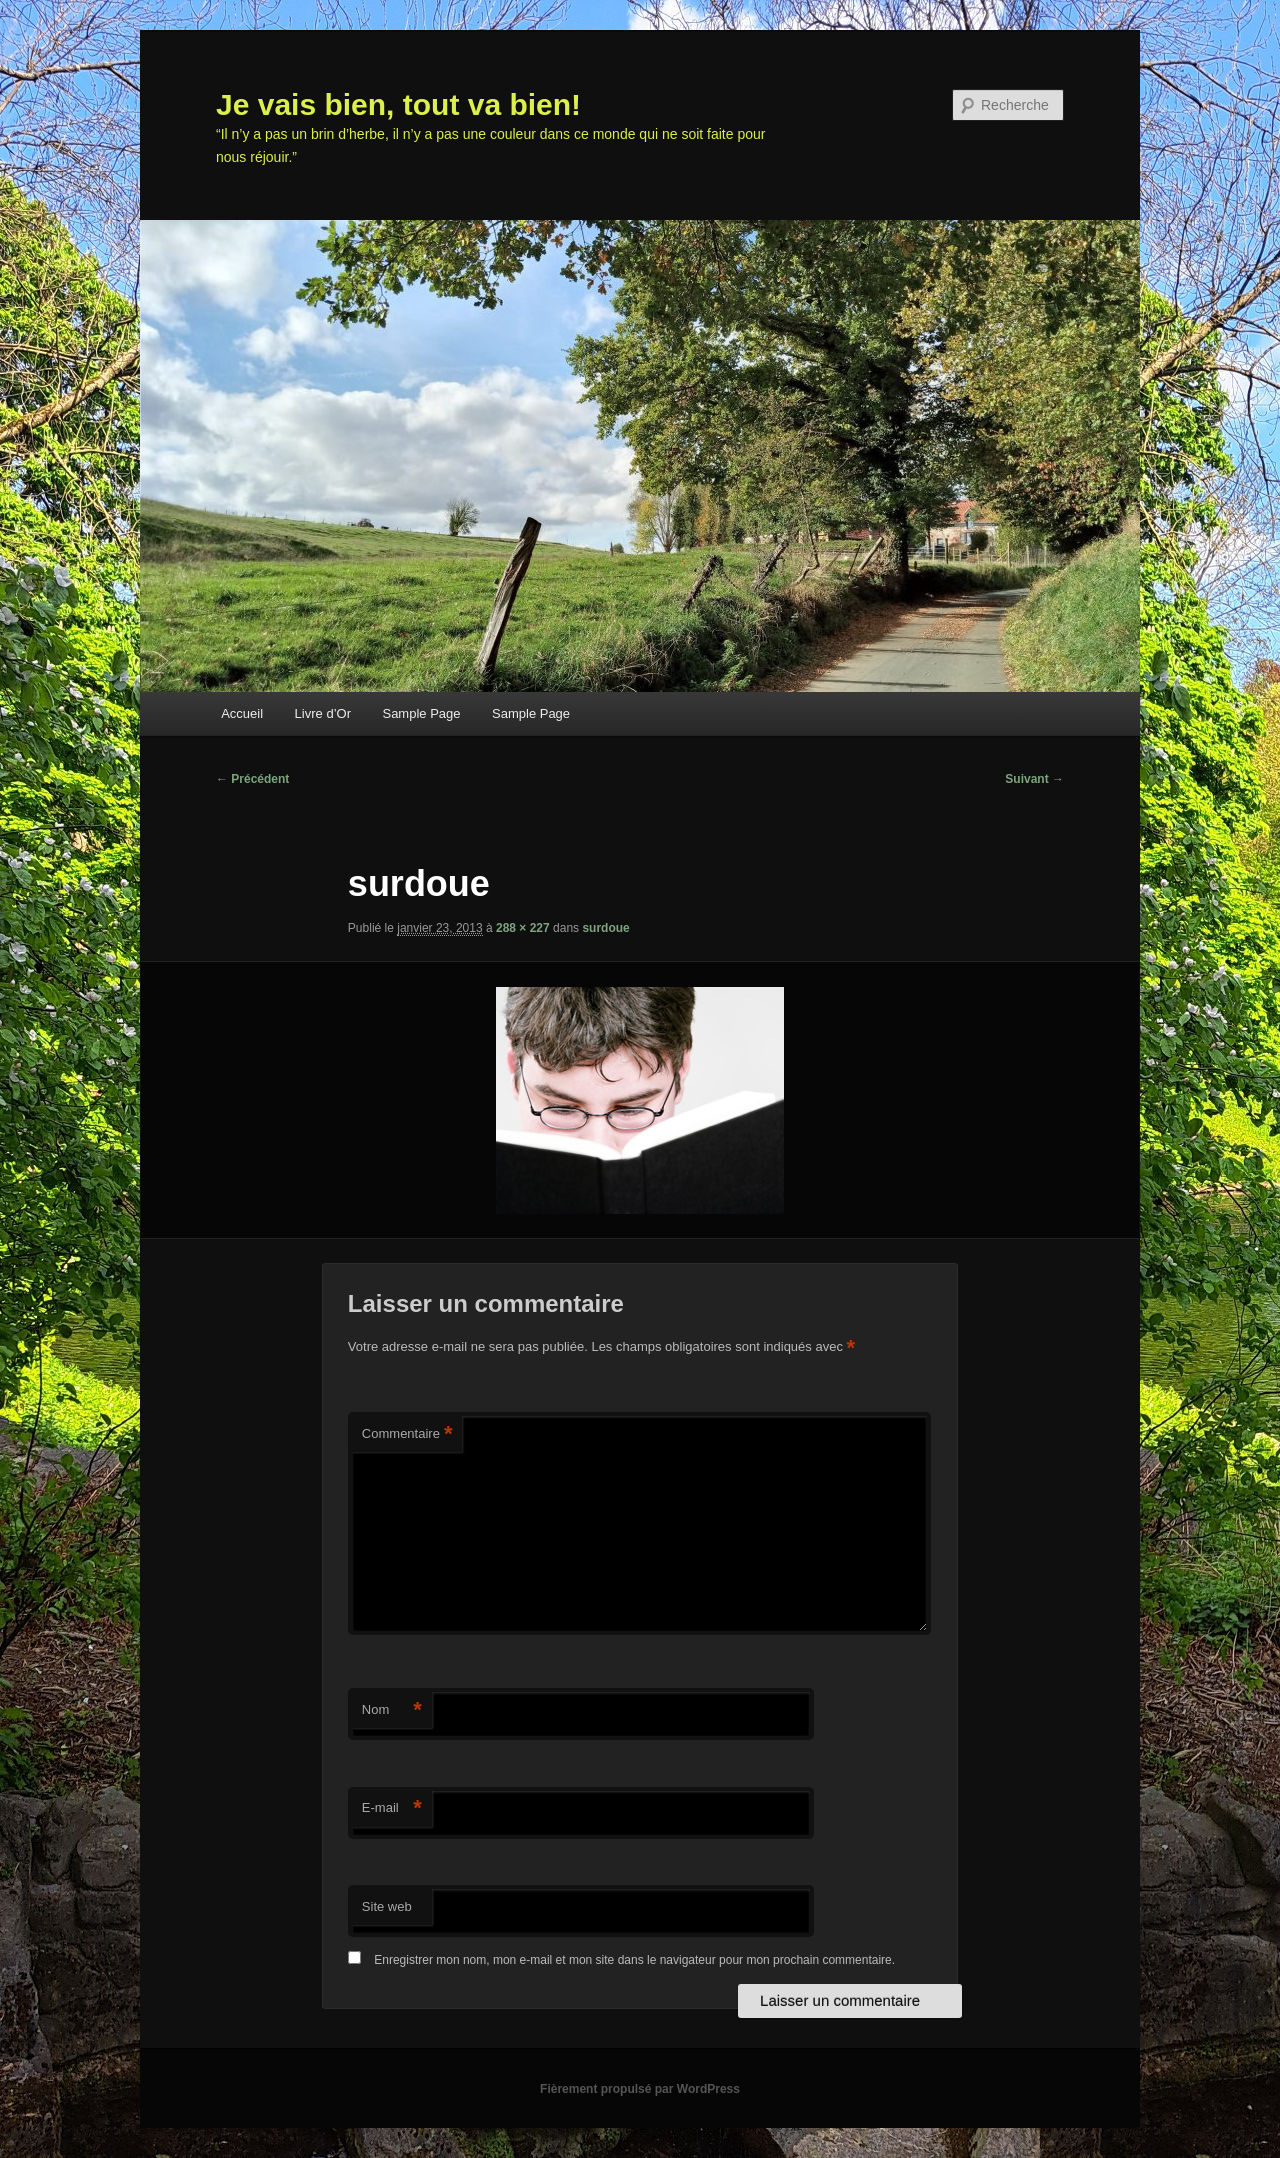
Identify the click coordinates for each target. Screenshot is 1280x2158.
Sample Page (421, 713)
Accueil (242, 713)
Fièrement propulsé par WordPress (640, 2089)
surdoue (605, 928)
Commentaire (407, 1434)
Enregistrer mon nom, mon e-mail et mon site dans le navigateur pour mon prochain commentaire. (634, 1960)
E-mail (392, 1808)
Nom (392, 1710)
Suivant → (1034, 779)
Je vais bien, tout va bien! (398, 104)
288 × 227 (523, 928)
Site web (387, 1906)
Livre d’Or (323, 713)
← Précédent (252, 779)
